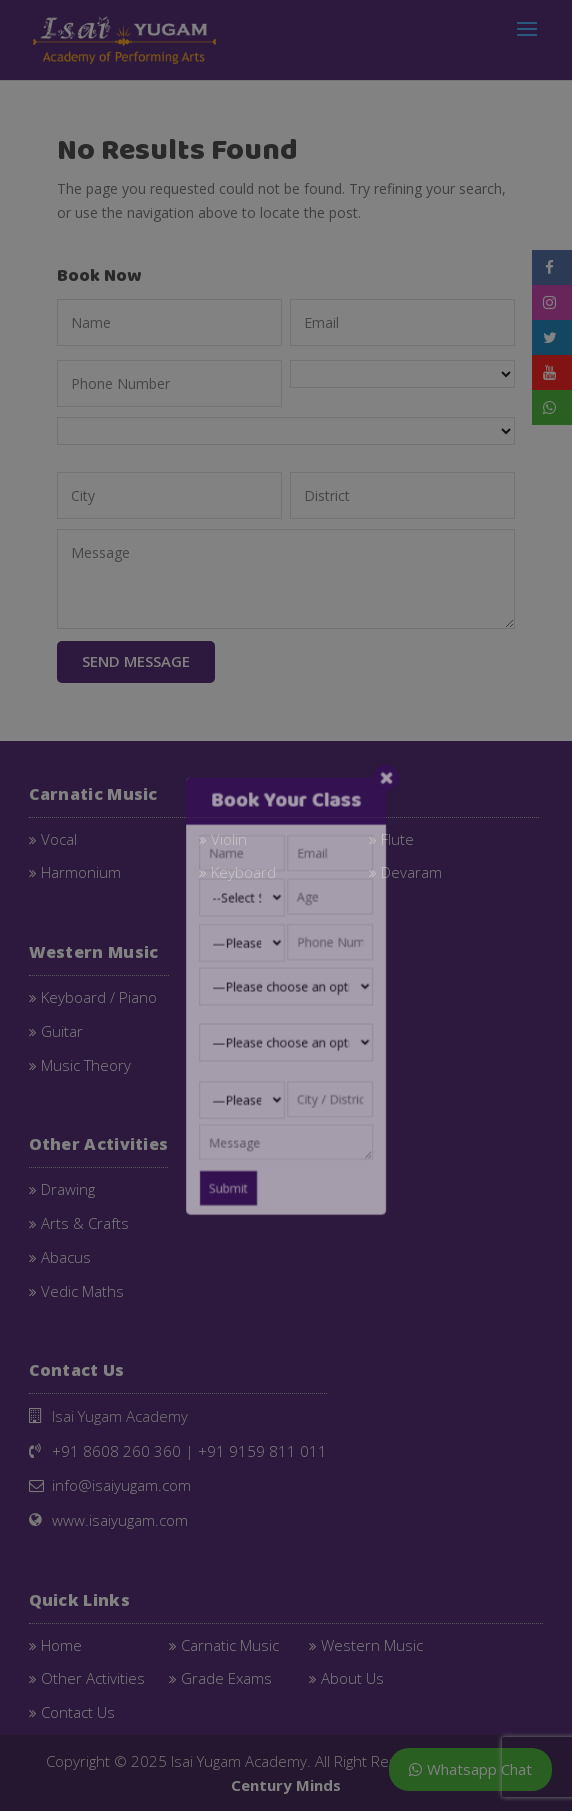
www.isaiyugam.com (120, 1518)
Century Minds (286, 1783)
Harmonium (81, 870)
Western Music (372, 1643)
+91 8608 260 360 (116, 1449)
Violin (229, 837)
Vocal (59, 837)
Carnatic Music (230, 1643)
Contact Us (78, 1710)
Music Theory (86, 1063)
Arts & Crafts (85, 1221)
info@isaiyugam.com (121, 1483)
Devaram (411, 870)
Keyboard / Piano (99, 995)
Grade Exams (226, 1676)
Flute (397, 837)
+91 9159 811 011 (262, 1449)
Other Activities (93, 1676)
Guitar (62, 1029)
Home (61, 1643)
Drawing (68, 1187)
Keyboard (243, 870)
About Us (352, 1676)
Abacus (66, 1255)
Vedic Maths (82, 1289)
